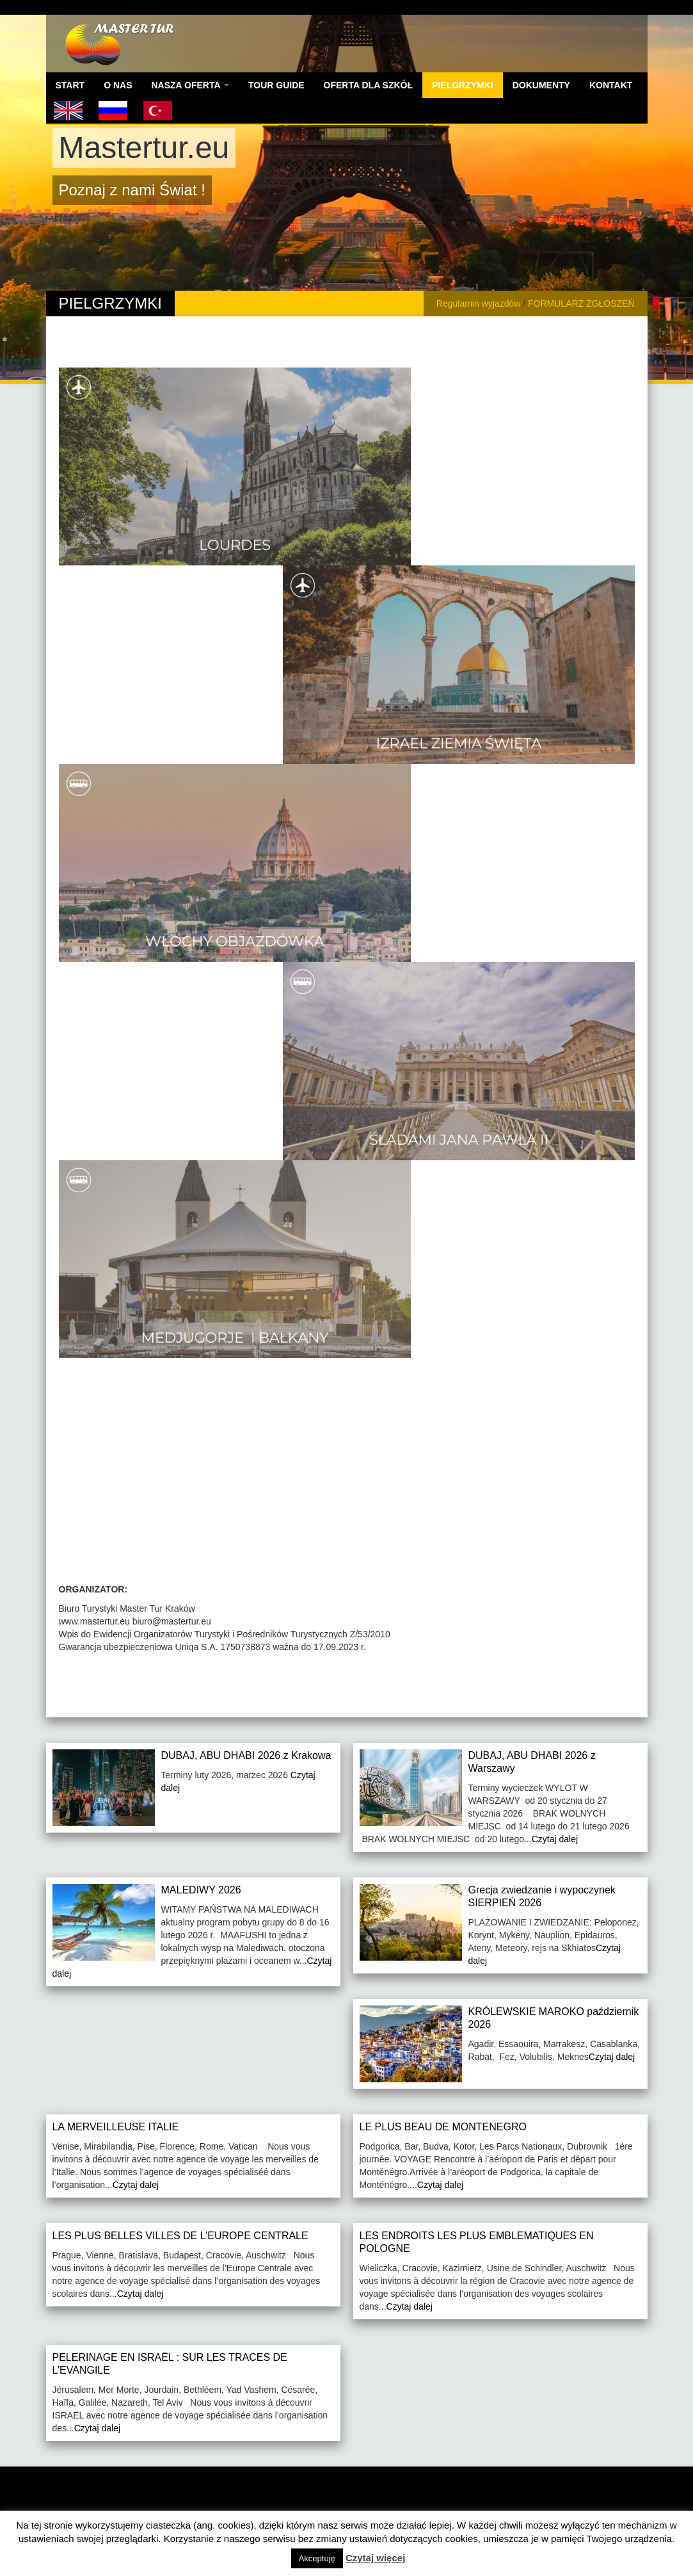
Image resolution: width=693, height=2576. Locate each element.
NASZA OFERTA (189, 85)
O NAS (118, 85)
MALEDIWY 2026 (201, 1889)
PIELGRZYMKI (462, 85)
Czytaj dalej (555, 1839)
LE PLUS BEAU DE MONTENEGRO (443, 2126)
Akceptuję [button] (317, 2558)
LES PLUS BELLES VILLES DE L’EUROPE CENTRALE (180, 2235)
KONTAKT (610, 85)
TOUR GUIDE (276, 85)
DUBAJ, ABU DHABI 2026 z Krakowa (246, 1755)
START (70, 85)
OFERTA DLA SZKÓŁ (368, 85)
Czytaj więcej (375, 2557)
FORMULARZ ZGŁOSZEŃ (581, 303)
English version (68, 111)
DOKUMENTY (541, 85)
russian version (113, 111)
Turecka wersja (158, 111)
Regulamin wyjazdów (478, 303)
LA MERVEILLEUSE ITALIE (115, 2126)
